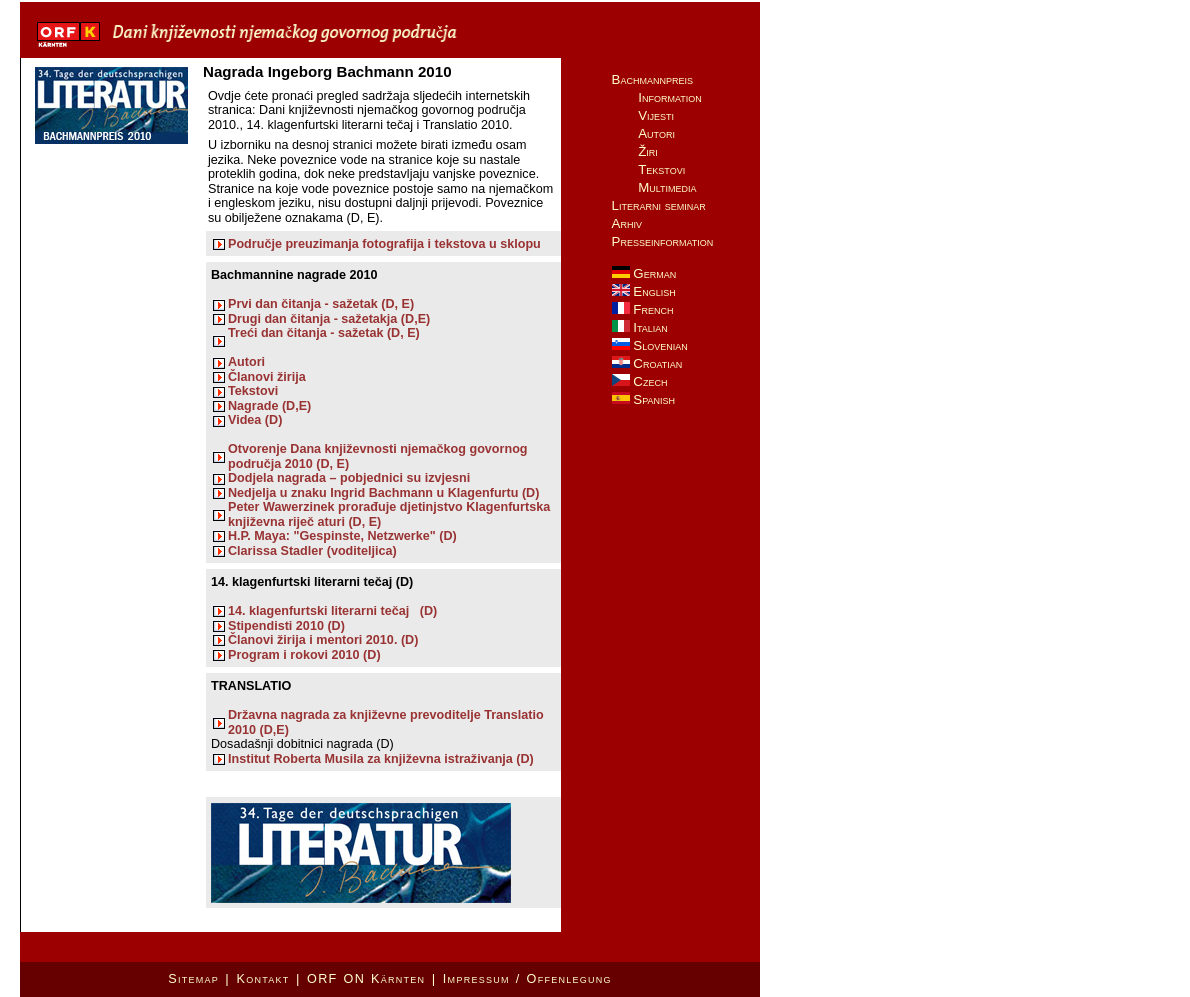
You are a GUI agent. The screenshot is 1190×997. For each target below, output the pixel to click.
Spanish (643, 399)
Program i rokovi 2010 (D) (304, 655)
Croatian (647, 363)
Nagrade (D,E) (269, 406)
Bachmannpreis (652, 79)
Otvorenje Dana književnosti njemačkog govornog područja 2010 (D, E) (378, 456)
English (644, 291)
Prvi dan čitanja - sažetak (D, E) (321, 304)
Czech (640, 381)
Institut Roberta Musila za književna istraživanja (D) (381, 759)
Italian (640, 327)
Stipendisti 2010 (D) (286, 626)
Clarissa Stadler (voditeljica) (312, 551)
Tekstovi (253, 391)
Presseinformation (663, 241)
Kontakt (262, 979)
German (644, 273)
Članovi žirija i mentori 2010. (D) (323, 640)
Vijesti (656, 115)
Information (670, 97)
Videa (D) (255, 420)
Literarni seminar (659, 205)
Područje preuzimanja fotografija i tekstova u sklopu (384, 244)
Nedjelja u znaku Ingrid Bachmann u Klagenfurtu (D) (387, 493)
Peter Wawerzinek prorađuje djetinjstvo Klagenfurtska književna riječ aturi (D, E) (389, 514)
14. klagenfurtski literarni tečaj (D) (332, 611)
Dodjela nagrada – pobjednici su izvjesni (349, 478)
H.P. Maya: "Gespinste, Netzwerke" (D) (342, 536)
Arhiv (627, 223)
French (643, 309)
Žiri (648, 151)
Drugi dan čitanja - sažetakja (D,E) (329, 319)
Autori (246, 362)
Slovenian (650, 345)
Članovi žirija (267, 377)
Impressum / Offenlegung (527, 979)
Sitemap (193, 979)
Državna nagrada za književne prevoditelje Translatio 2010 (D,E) (386, 722)
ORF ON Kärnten (366, 979)
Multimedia (667, 187)
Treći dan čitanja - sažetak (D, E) (324, 333)
